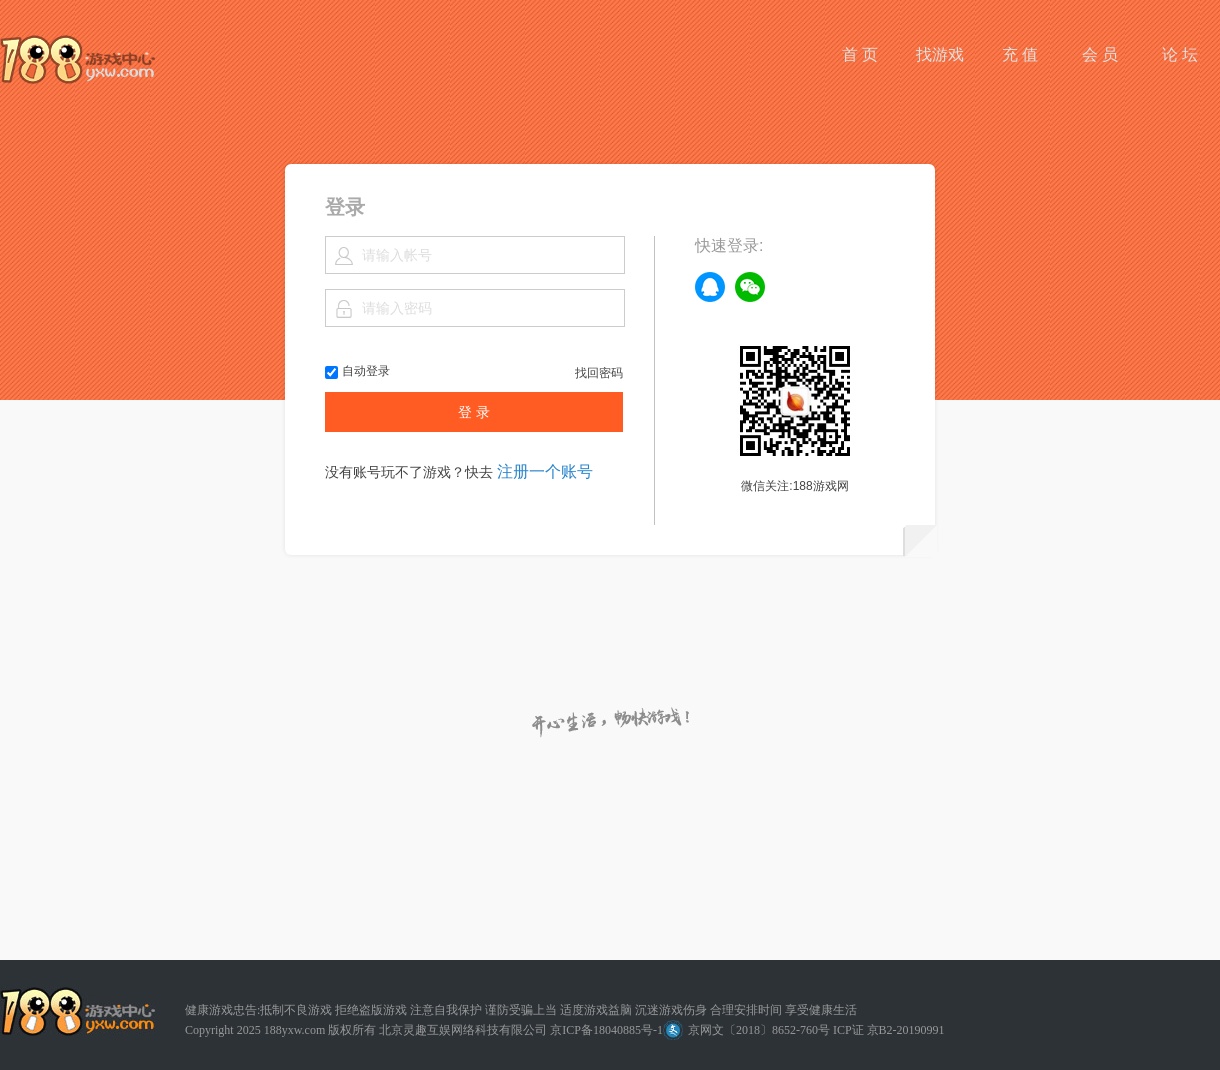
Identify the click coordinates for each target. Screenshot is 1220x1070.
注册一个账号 (545, 471)
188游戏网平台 (77, 59)
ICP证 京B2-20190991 (889, 1030)
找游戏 (940, 54)
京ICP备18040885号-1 (606, 1030)
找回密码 (599, 373)
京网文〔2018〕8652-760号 (746, 1030)
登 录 (474, 412)
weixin (750, 287)
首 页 (860, 54)
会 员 (1100, 54)
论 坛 (1180, 54)
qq (710, 287)
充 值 (1020, 54)
